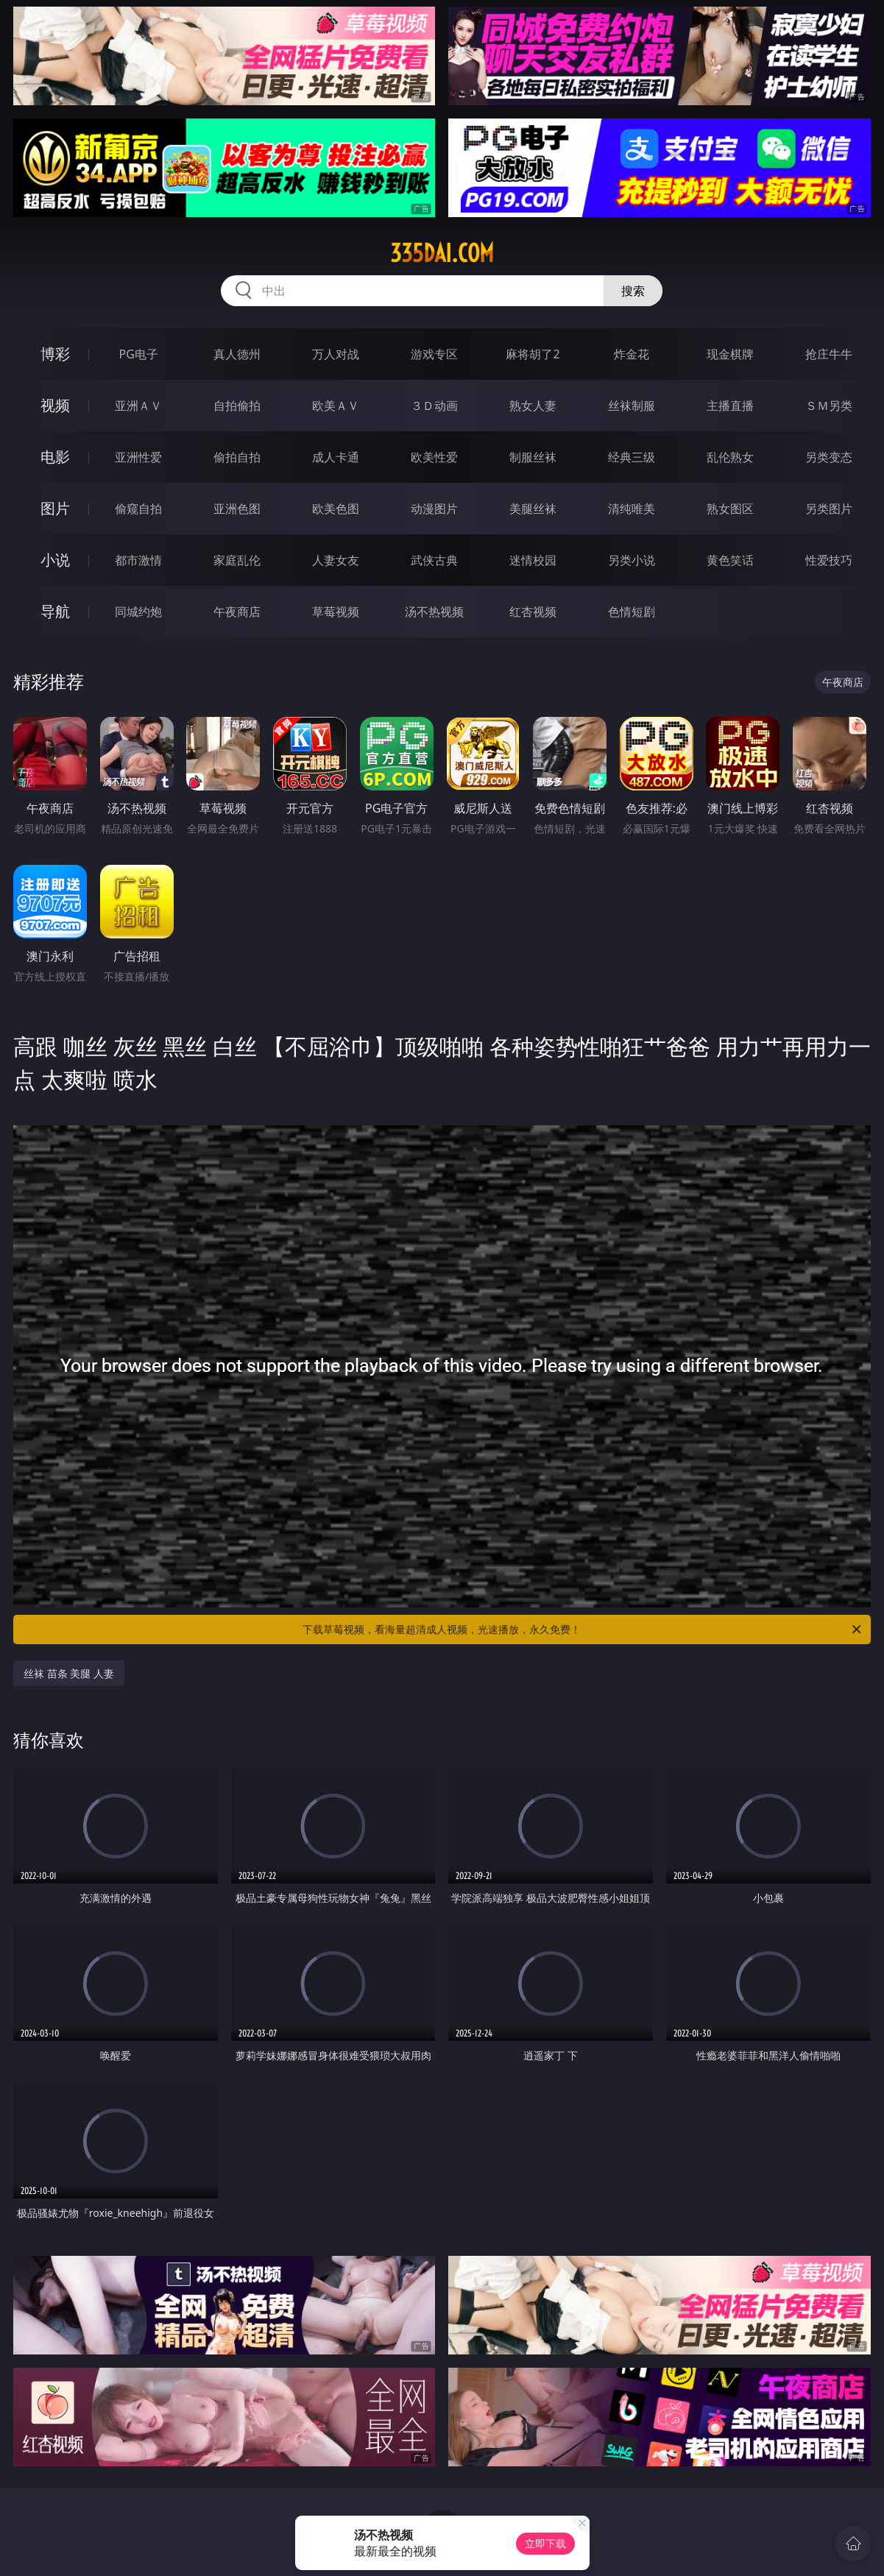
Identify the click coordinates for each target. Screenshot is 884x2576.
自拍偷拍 (237, 405)
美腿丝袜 (532, 508)
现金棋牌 (730, 354)
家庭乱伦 (237, 560)
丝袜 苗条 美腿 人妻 (69, 1673)
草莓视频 (335, 612)
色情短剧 (631, 612)
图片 (55, 508)
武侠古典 (434, 560)
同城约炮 (138, 612)
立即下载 (545, 2543)
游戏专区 (434, 354)
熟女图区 (730, 508)
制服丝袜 (532, 457)
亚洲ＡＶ (138, 405)
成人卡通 (335, 457)
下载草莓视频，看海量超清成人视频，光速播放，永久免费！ (583, 1629)
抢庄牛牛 (828, 354)
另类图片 (828, 508)
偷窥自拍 (138, 508)
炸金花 (631, 354)
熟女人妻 (532, 405)
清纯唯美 (631, 508)
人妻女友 (335, 560)
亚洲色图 (237, 508)
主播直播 (730, 405)
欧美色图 (335, 508)
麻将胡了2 (532, 354)
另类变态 (828, 457)
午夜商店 (237, 612)
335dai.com (442, 253)
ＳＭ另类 (828, 405)
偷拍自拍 (237, 457)
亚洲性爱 (138, 457)
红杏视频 (532, 612)
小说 (55, 560)
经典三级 (631, 457)
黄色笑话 (730, 560)
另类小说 (631, 560)
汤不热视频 (434, 612)
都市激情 (138, 560)
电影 (55, 457)
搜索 (633, 291)
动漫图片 (434, 508)
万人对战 (335, 354)
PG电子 (138, 354)
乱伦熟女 (730, 457)
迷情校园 (532, 560)
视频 (55, 405)
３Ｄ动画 (434, 405)
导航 (55, 611)
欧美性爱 (434, 457)
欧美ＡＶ (335, 405)
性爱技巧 (828, 560)
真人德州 (237, 354)
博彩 (55, 354)
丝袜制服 (631, 405)
